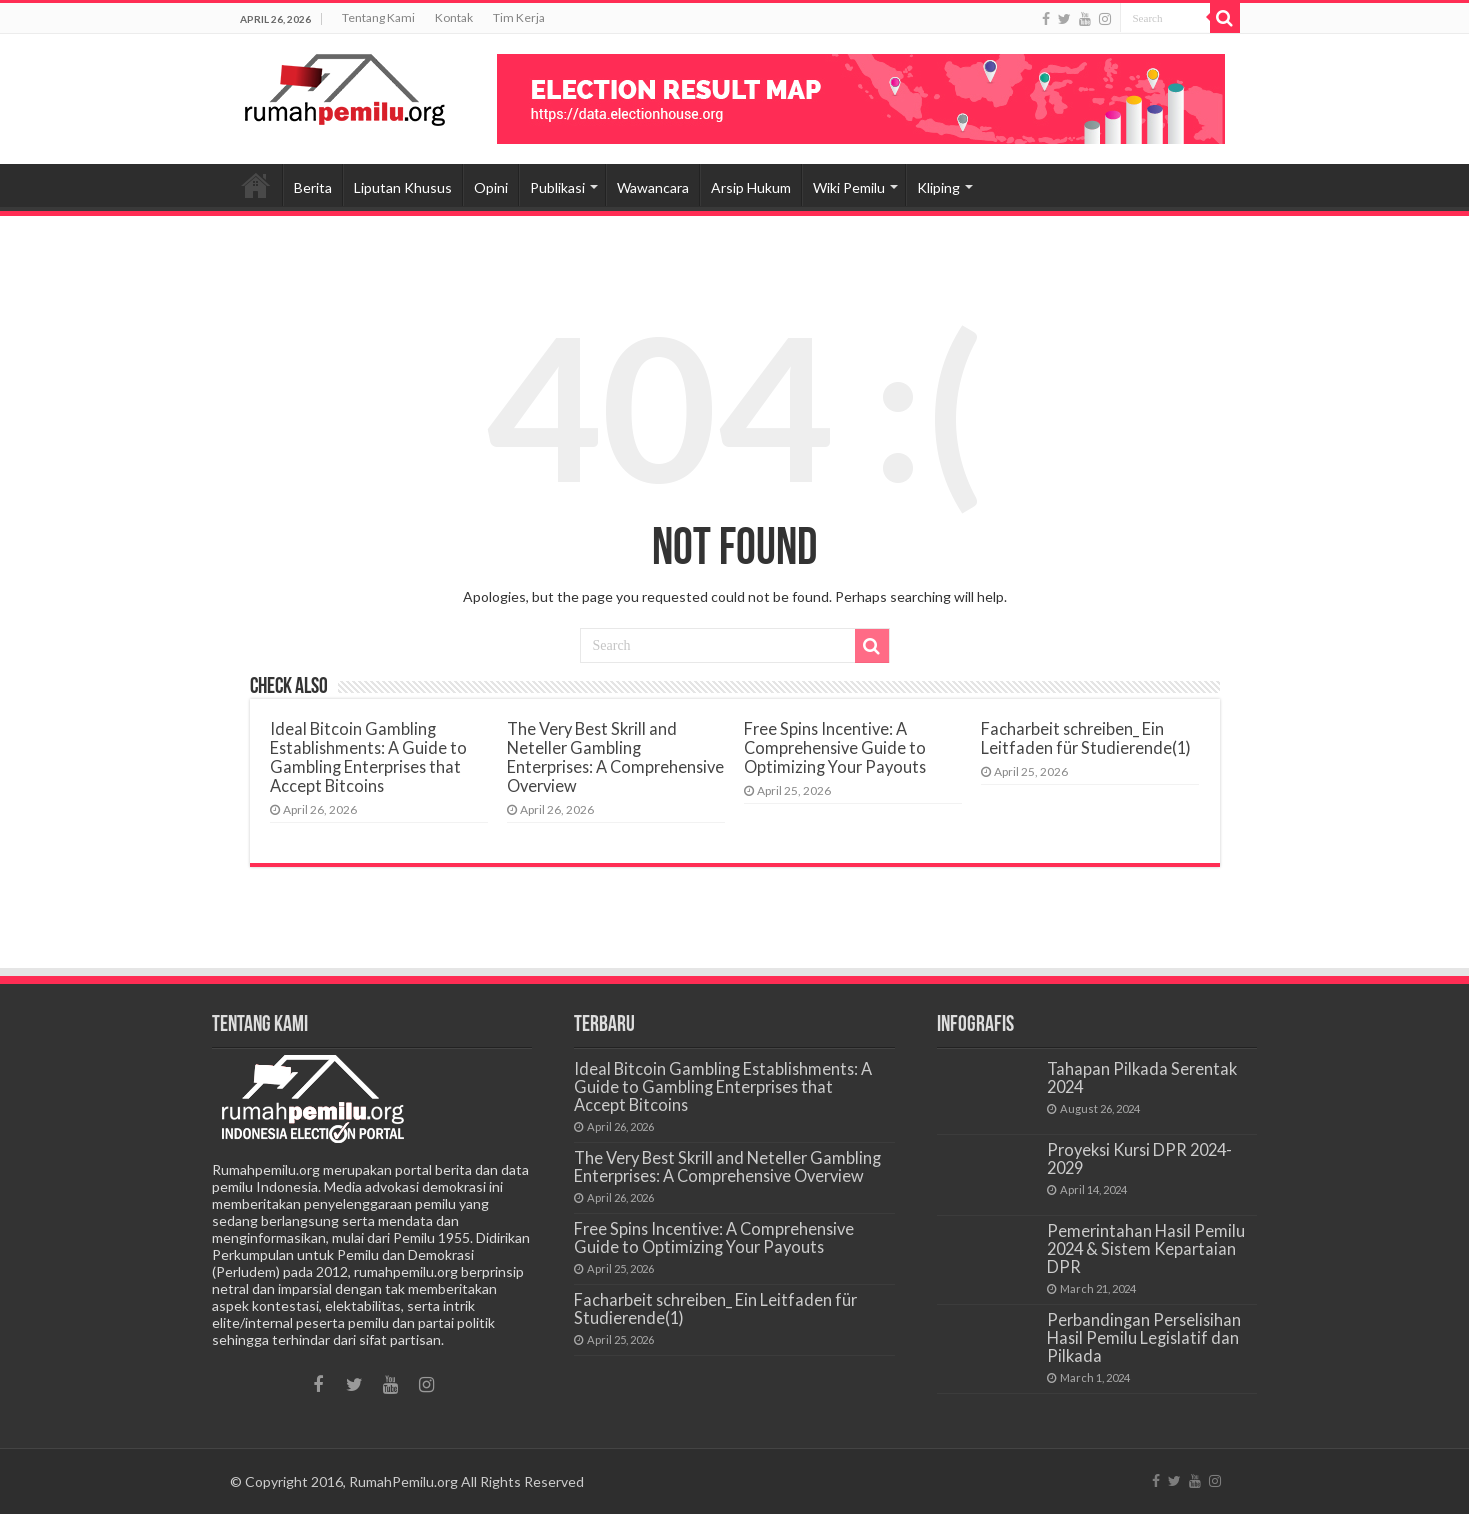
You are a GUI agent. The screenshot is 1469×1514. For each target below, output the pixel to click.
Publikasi (557, 187)
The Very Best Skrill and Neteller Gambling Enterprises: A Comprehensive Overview (615, 757)
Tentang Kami (378, 17)
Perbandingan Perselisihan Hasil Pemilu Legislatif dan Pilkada (1144, 1337)
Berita (313, 187)
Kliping (938, 187)
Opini (491, 187)
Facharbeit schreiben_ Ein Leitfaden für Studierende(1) (1086, 738)
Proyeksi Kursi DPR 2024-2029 (1139, 1158)
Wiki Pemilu (849, 187)
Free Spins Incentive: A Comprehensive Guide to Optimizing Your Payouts (835, 747)
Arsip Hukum (751, 187)
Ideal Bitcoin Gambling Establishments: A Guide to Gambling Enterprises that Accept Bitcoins (368, 757)
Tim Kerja (519, 17)
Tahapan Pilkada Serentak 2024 (1142, 1077)
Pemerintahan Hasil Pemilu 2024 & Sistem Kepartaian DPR (1146, 1248)
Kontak (454, 17)
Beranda (256, 185)
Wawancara (653, 187)
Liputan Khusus (403, 187)
